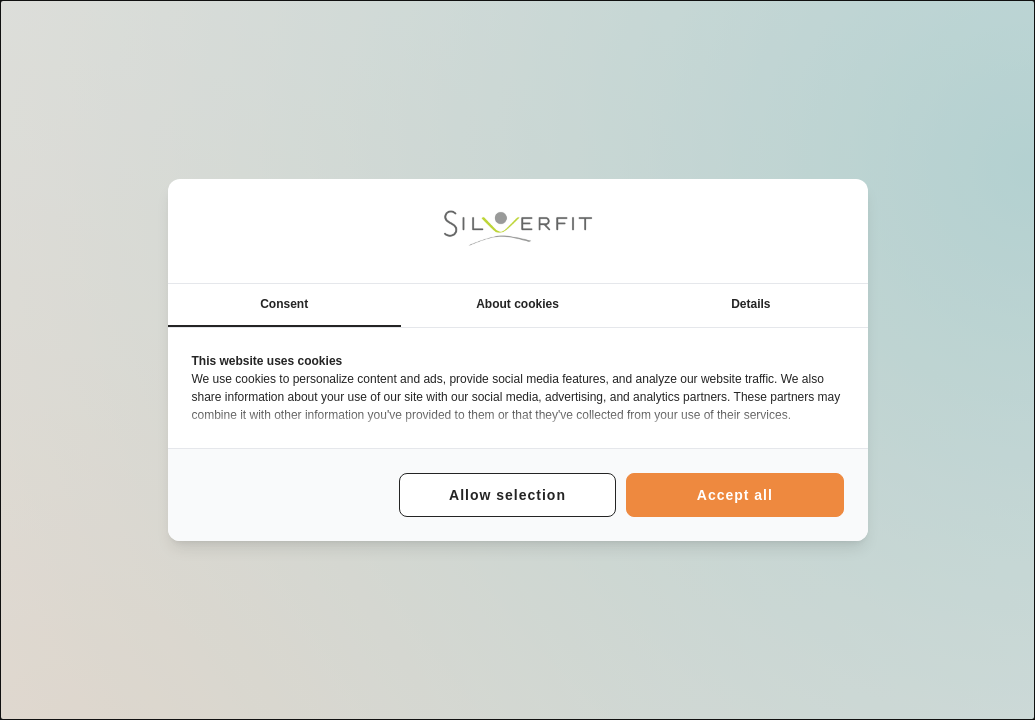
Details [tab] (750, 304)
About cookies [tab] (517, 304)
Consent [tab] (284, 304)
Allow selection (507, 495)
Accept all (735, 495)
